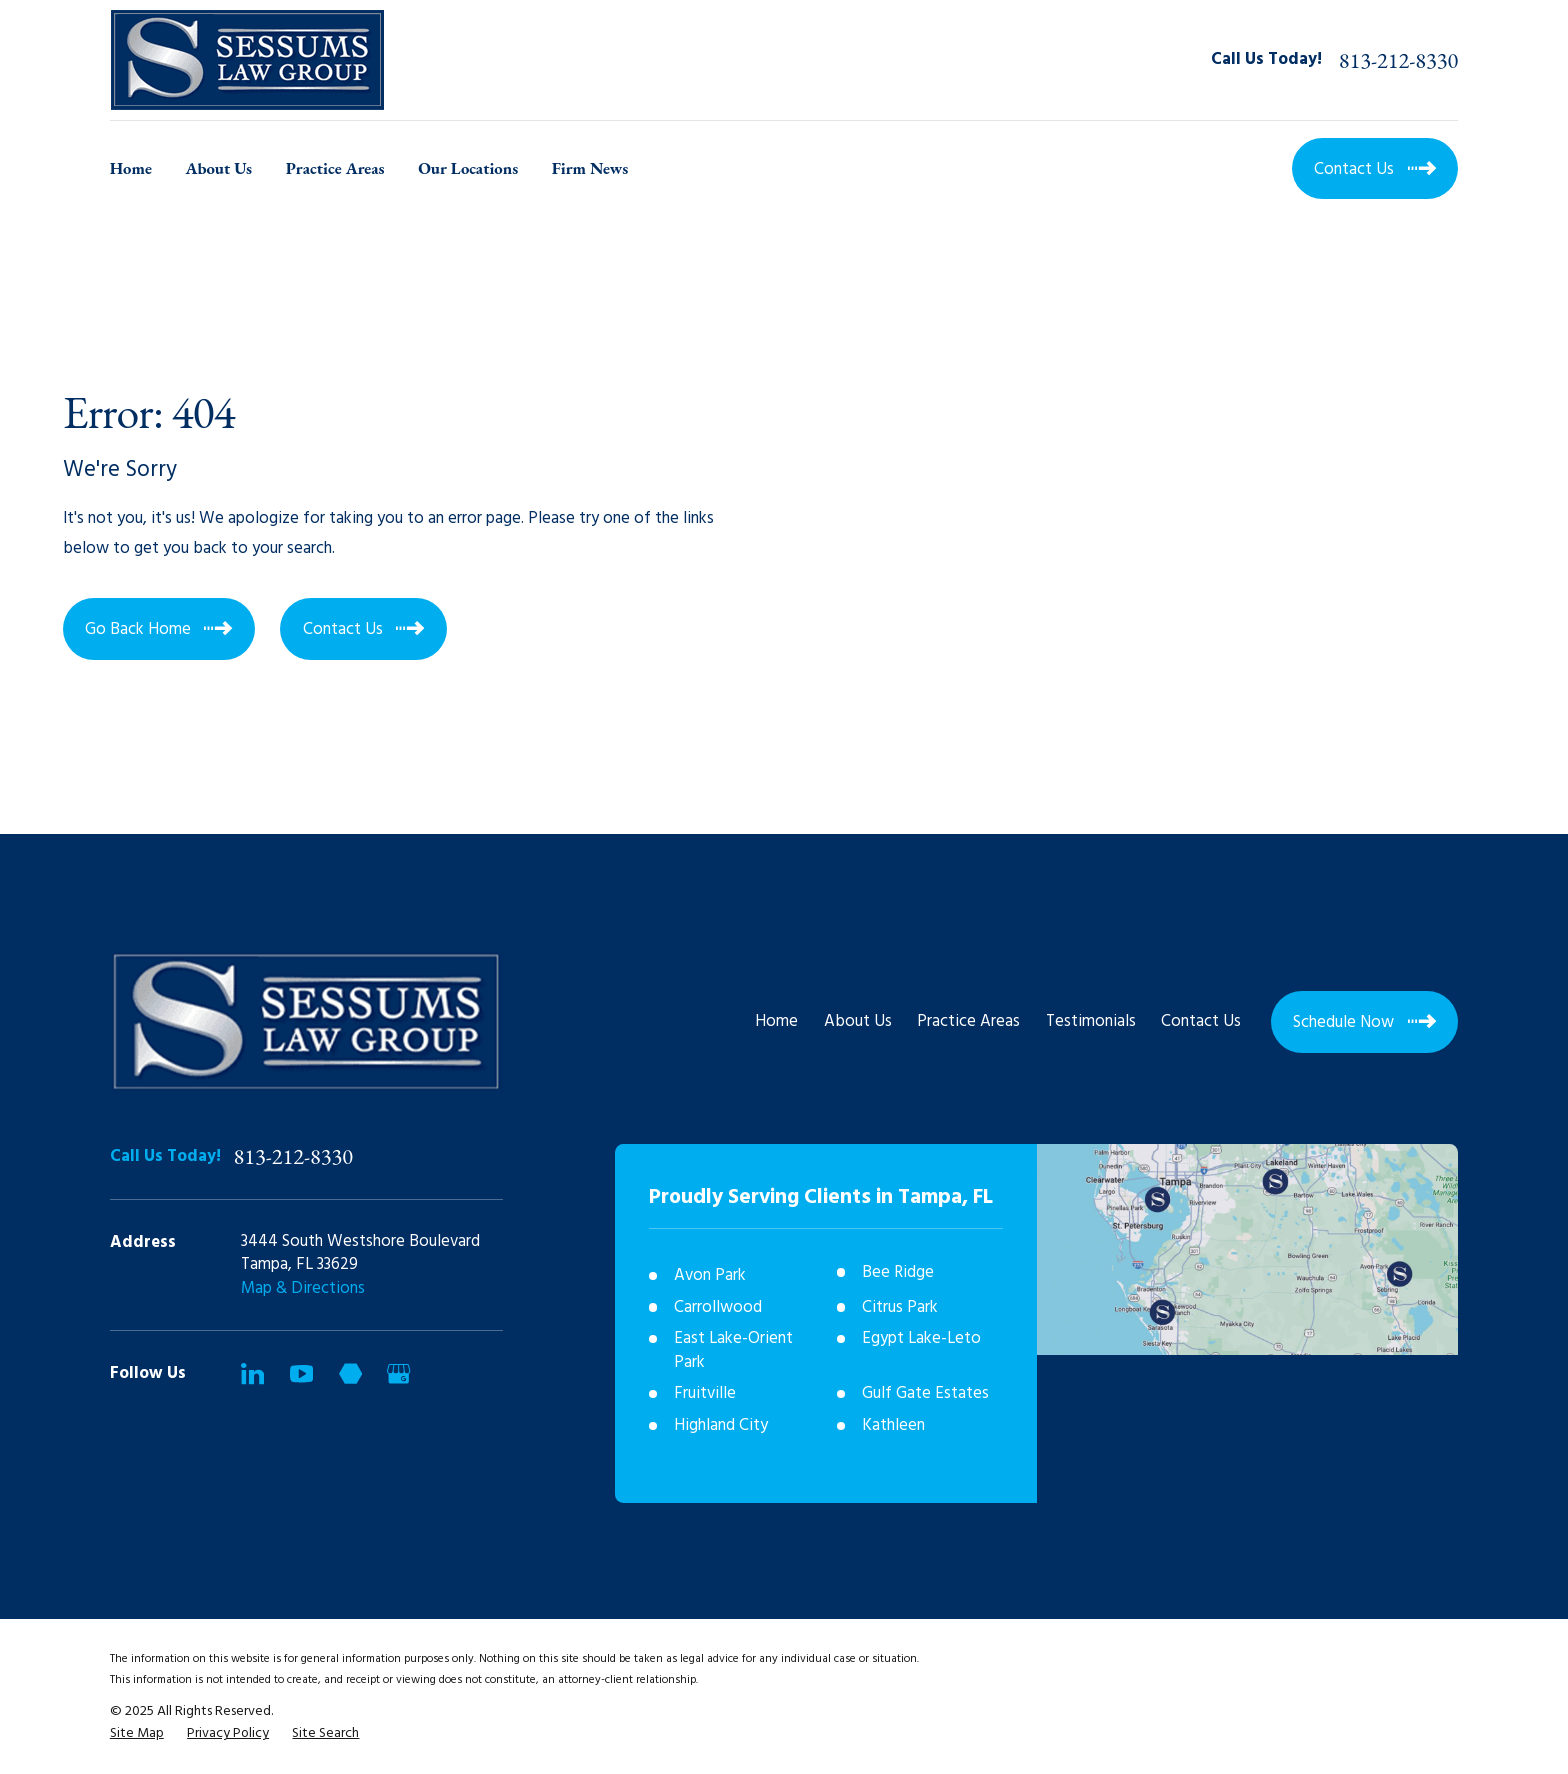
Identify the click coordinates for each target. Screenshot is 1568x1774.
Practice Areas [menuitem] (335, 168)
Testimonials (1091, 1021)
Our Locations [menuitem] (468, 168)
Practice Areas (968, 1021)
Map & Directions (303, 1288)
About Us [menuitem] (218, 168)
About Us (858, 1021)
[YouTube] (301, 1373)
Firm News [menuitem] (590, 168)
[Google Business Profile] (398, 1373)
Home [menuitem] (131, 168)
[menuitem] (137, 1733)
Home (776, 1021)
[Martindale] (350, 1373)
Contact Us (1201, 1021)
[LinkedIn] (252, 1373)
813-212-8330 (1399, 60)
